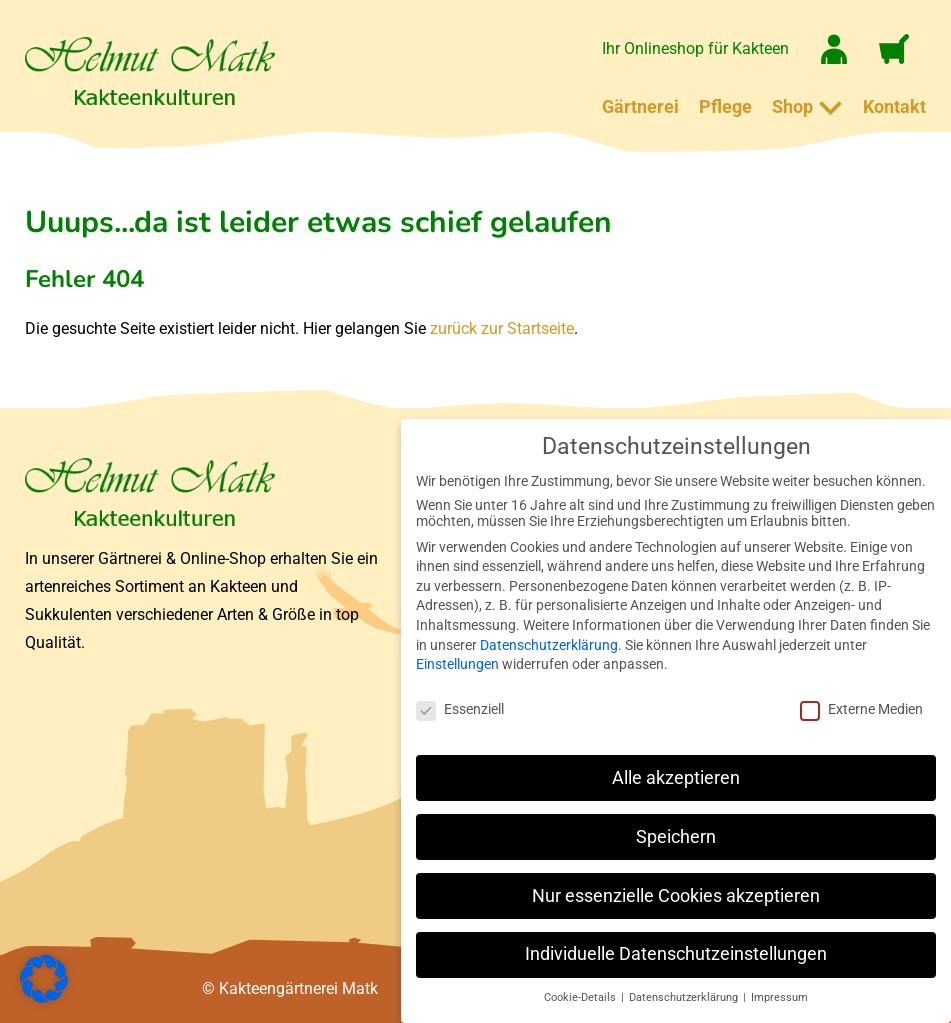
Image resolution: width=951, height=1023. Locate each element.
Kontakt (894, 106)
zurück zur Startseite (502, 328)
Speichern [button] (676, 837)
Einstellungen (457, 664)
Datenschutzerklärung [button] (685, 997)
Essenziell (460, 709)
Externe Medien (861, 709)
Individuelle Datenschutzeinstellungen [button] (676, 954)
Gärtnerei (640, 106)
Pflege (725, 106)
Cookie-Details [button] (581, 997)
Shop (792, 106)
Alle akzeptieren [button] (676, 778)
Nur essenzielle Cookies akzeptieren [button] (676, 896)
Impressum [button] (779, 997)
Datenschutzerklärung (549, 645)
